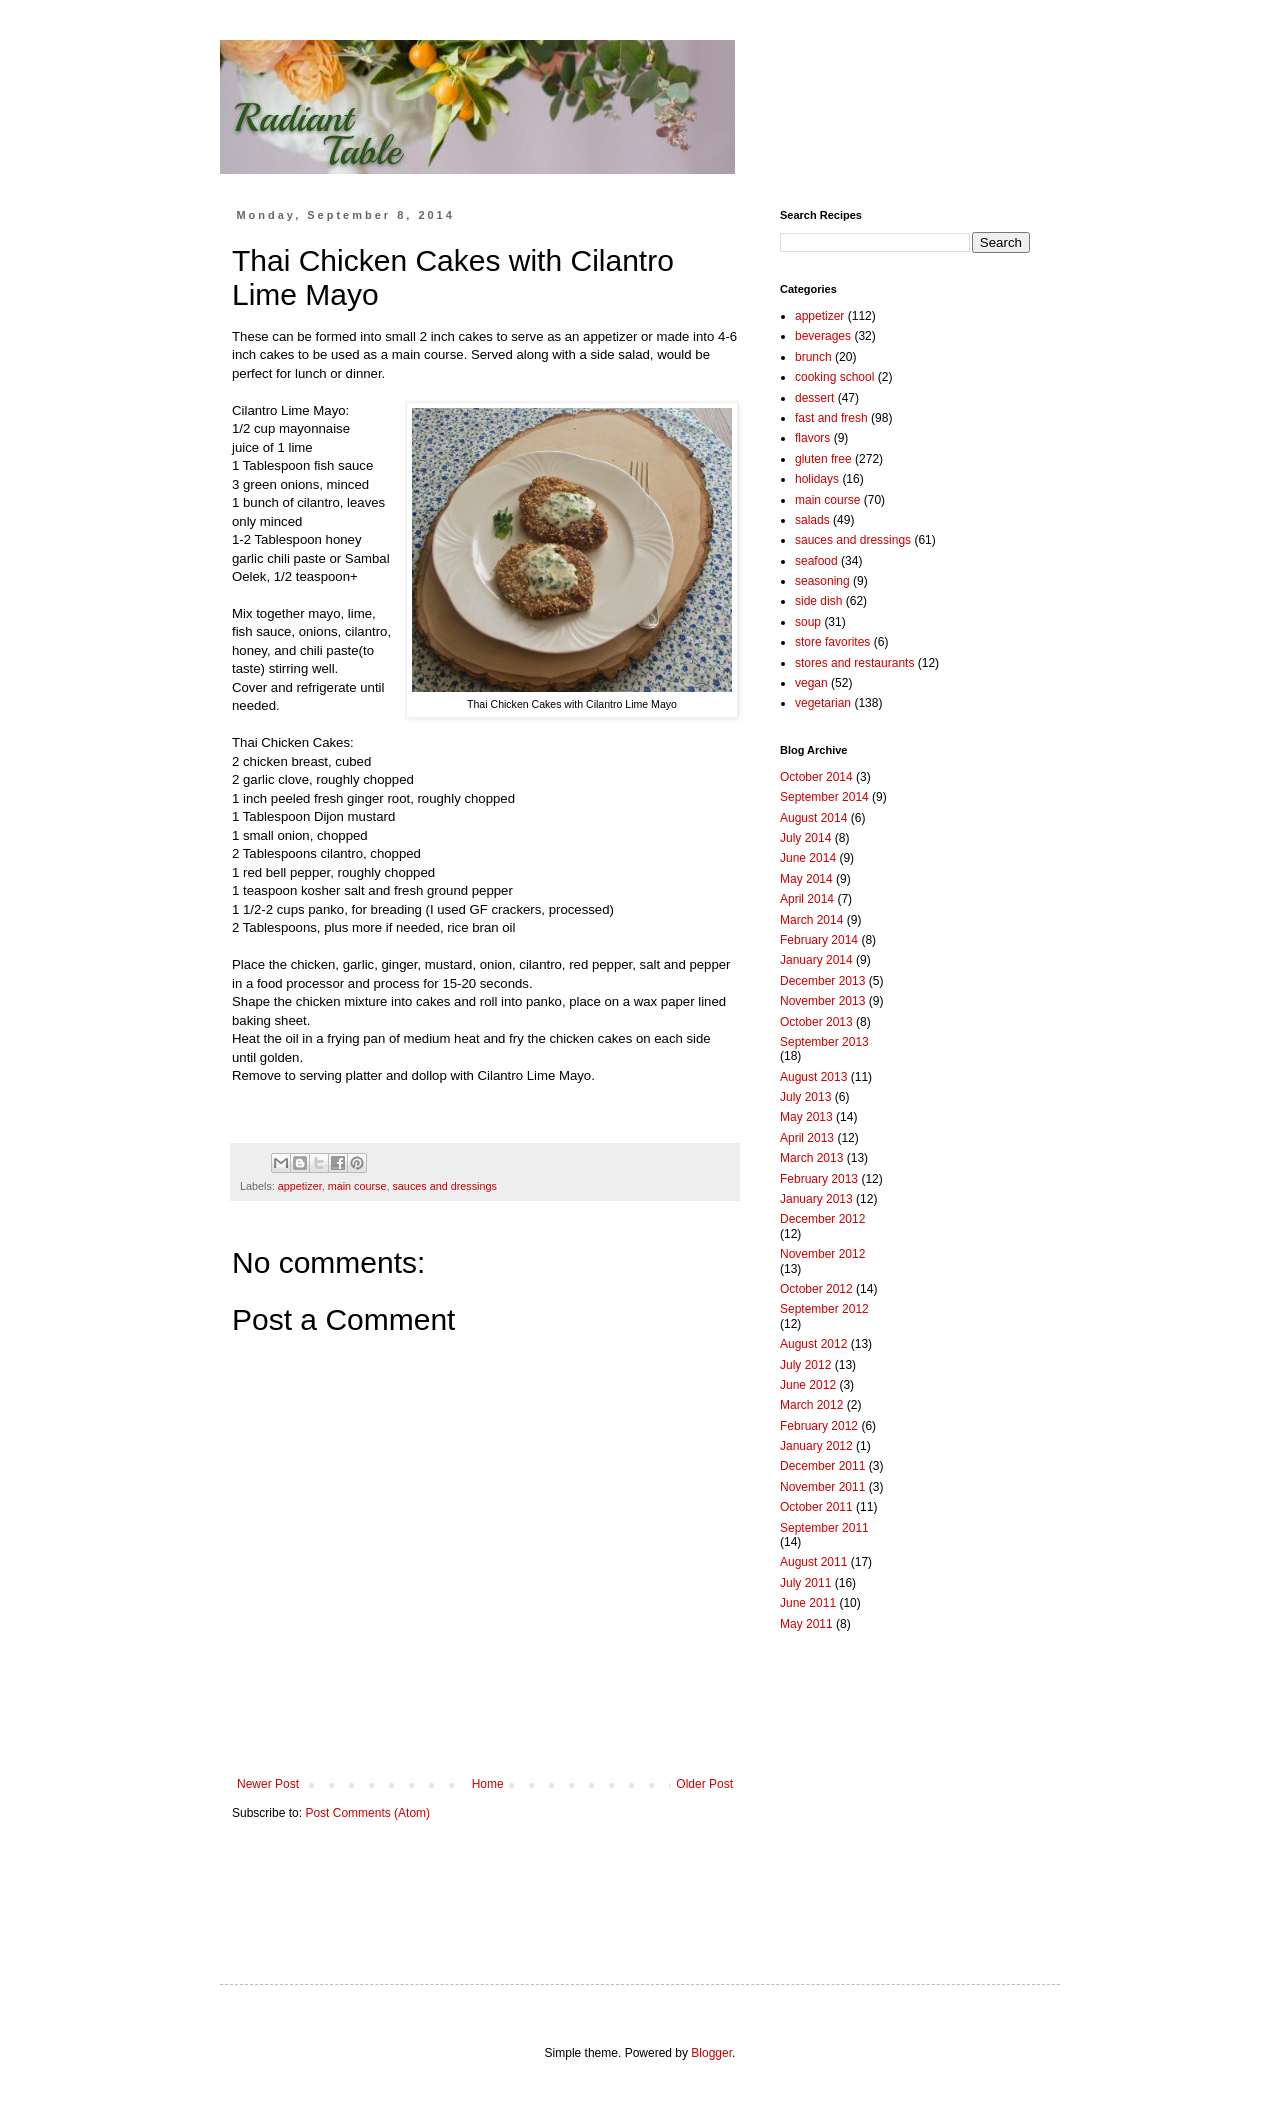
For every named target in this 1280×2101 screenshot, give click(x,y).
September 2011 (824, 1528)
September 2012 (824, 1309)
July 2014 (805, 838)
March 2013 (811, 1158)
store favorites (832, 642)
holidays (817, 479)
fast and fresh (831, 418)
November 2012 (822, 1254)
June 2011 (808, 1603)
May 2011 (806, 1624)
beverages (823, 336)
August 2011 (813, 1562)
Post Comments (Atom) (367, 1813)
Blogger (711, 2053)
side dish (818, 601)
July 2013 (805, 1097)
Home (488, 1784)
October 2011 (816, 1507)
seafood (816, 561)
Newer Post (268, 1784)
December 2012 (822, 1219)
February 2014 (819, 940)
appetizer (300, 1186)
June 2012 (808, 1385)
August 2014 (813, 818)
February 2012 (819, 1426)
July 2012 (805, 1365)
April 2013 (807, 1138)
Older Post (704, 1784)
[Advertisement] (905, 1789)
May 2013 (806, 1117)
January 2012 (816, 1446)
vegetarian (823, 703)
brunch (813, 357)
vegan (811, 683)
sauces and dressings (444, 1186)
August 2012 (813, 1344)
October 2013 (816, 1022)
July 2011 (805, 1583)
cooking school (834, 377)
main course (357, 1186)
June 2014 (808, 858)
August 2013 (813, 1077)
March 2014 (811, 920)
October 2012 (816, 1289)
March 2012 (811, 1405)
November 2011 (822, 1487)
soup (808, 622)
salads (812, 520)
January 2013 (816, 1199)
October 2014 (816, 777)
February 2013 (819, 1179)
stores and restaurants (854, 663)
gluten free (823, 459)
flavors (812, 438)
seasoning (822, 581)
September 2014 (824, 797)
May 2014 (806, 879)
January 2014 (816, 960)
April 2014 (807, 899)
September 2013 (824, 1042)
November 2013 (822, 1001)
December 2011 (822, 1466)
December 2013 (822, 981)
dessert (814, 398)
